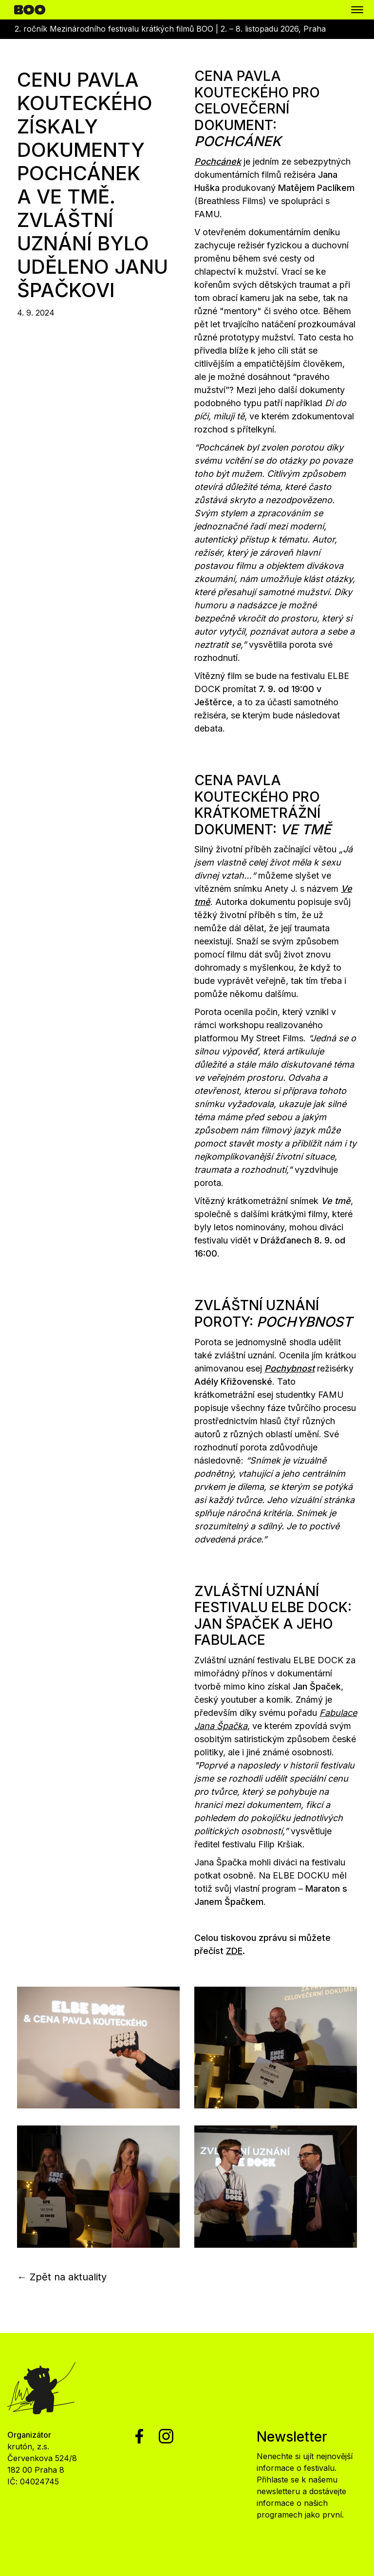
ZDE (234, 1951)
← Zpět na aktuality (62, 2277)
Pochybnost (289, 1368)
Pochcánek (217, 161)
